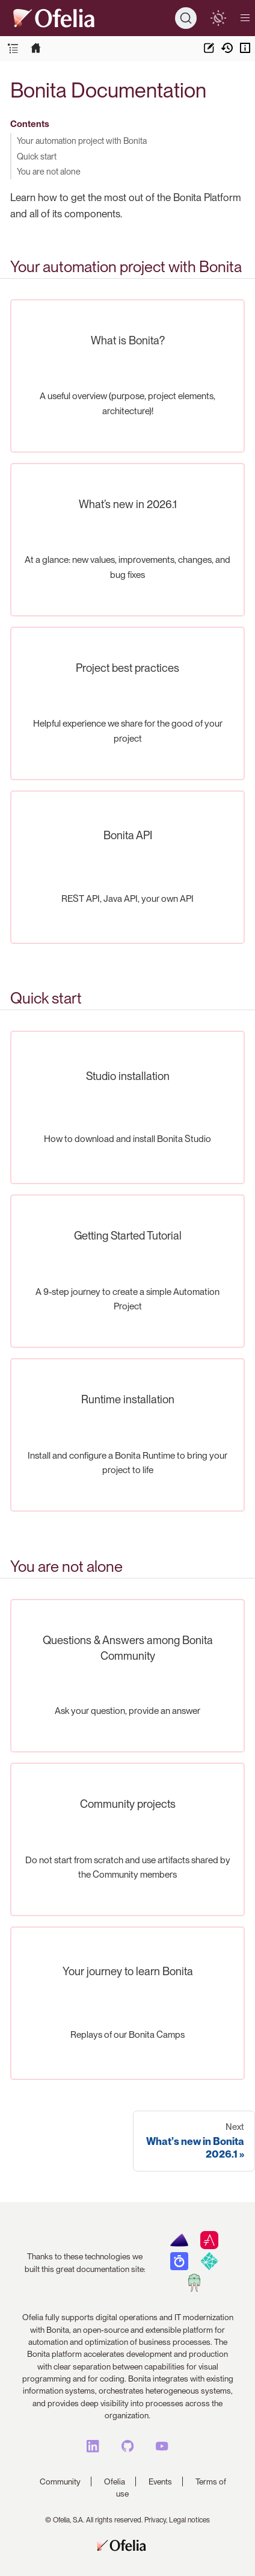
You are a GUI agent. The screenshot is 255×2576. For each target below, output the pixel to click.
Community (60, 2481)
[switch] (218, 18)
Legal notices (189, 2520)
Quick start (37, 156)
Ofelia (114, 2481)
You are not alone (49, 171)
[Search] (186, 18)
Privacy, (155, 2520)
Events (160, 2481)
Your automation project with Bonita (82, 140)
